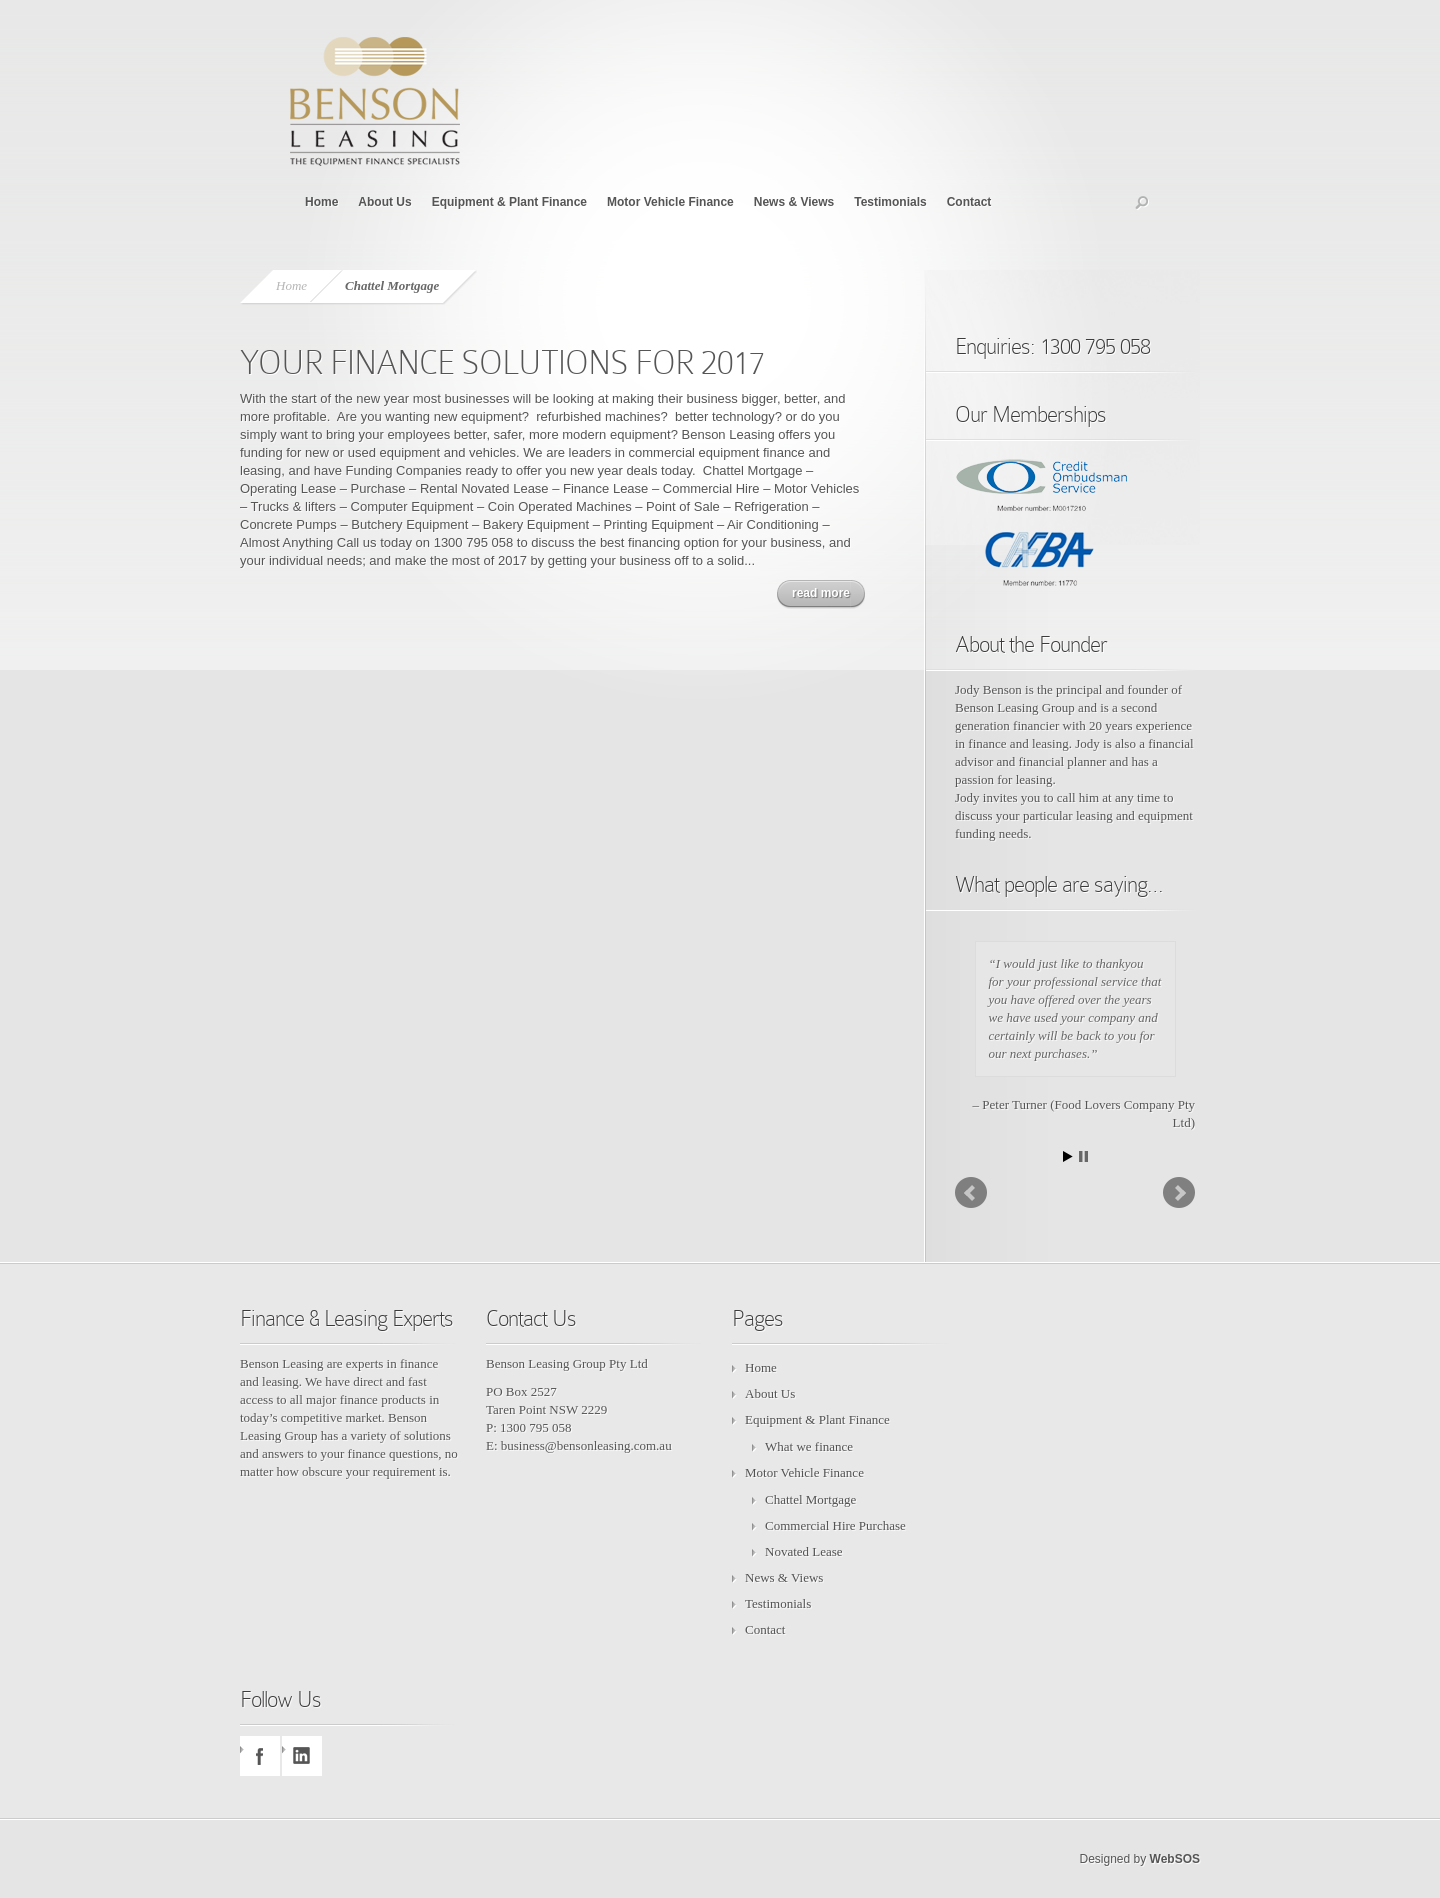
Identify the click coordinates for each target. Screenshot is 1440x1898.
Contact (969, 202)
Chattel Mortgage (810, 1499)
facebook (260, 1756)
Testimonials (890, 202)
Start (1068, 1156)
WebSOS (1175, 1859)
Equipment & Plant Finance (509, 202)
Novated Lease (804, 1551)
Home (321, 202)
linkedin (302, 1756)
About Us (384, 202)
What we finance (809, 1446)
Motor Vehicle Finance (670, 202)
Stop (1083, 1156)
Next (1179, 1193)
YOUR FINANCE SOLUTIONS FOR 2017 (502, 362)
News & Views (794, 202)
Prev (971, 1193)
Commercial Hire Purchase (835, 1525)
